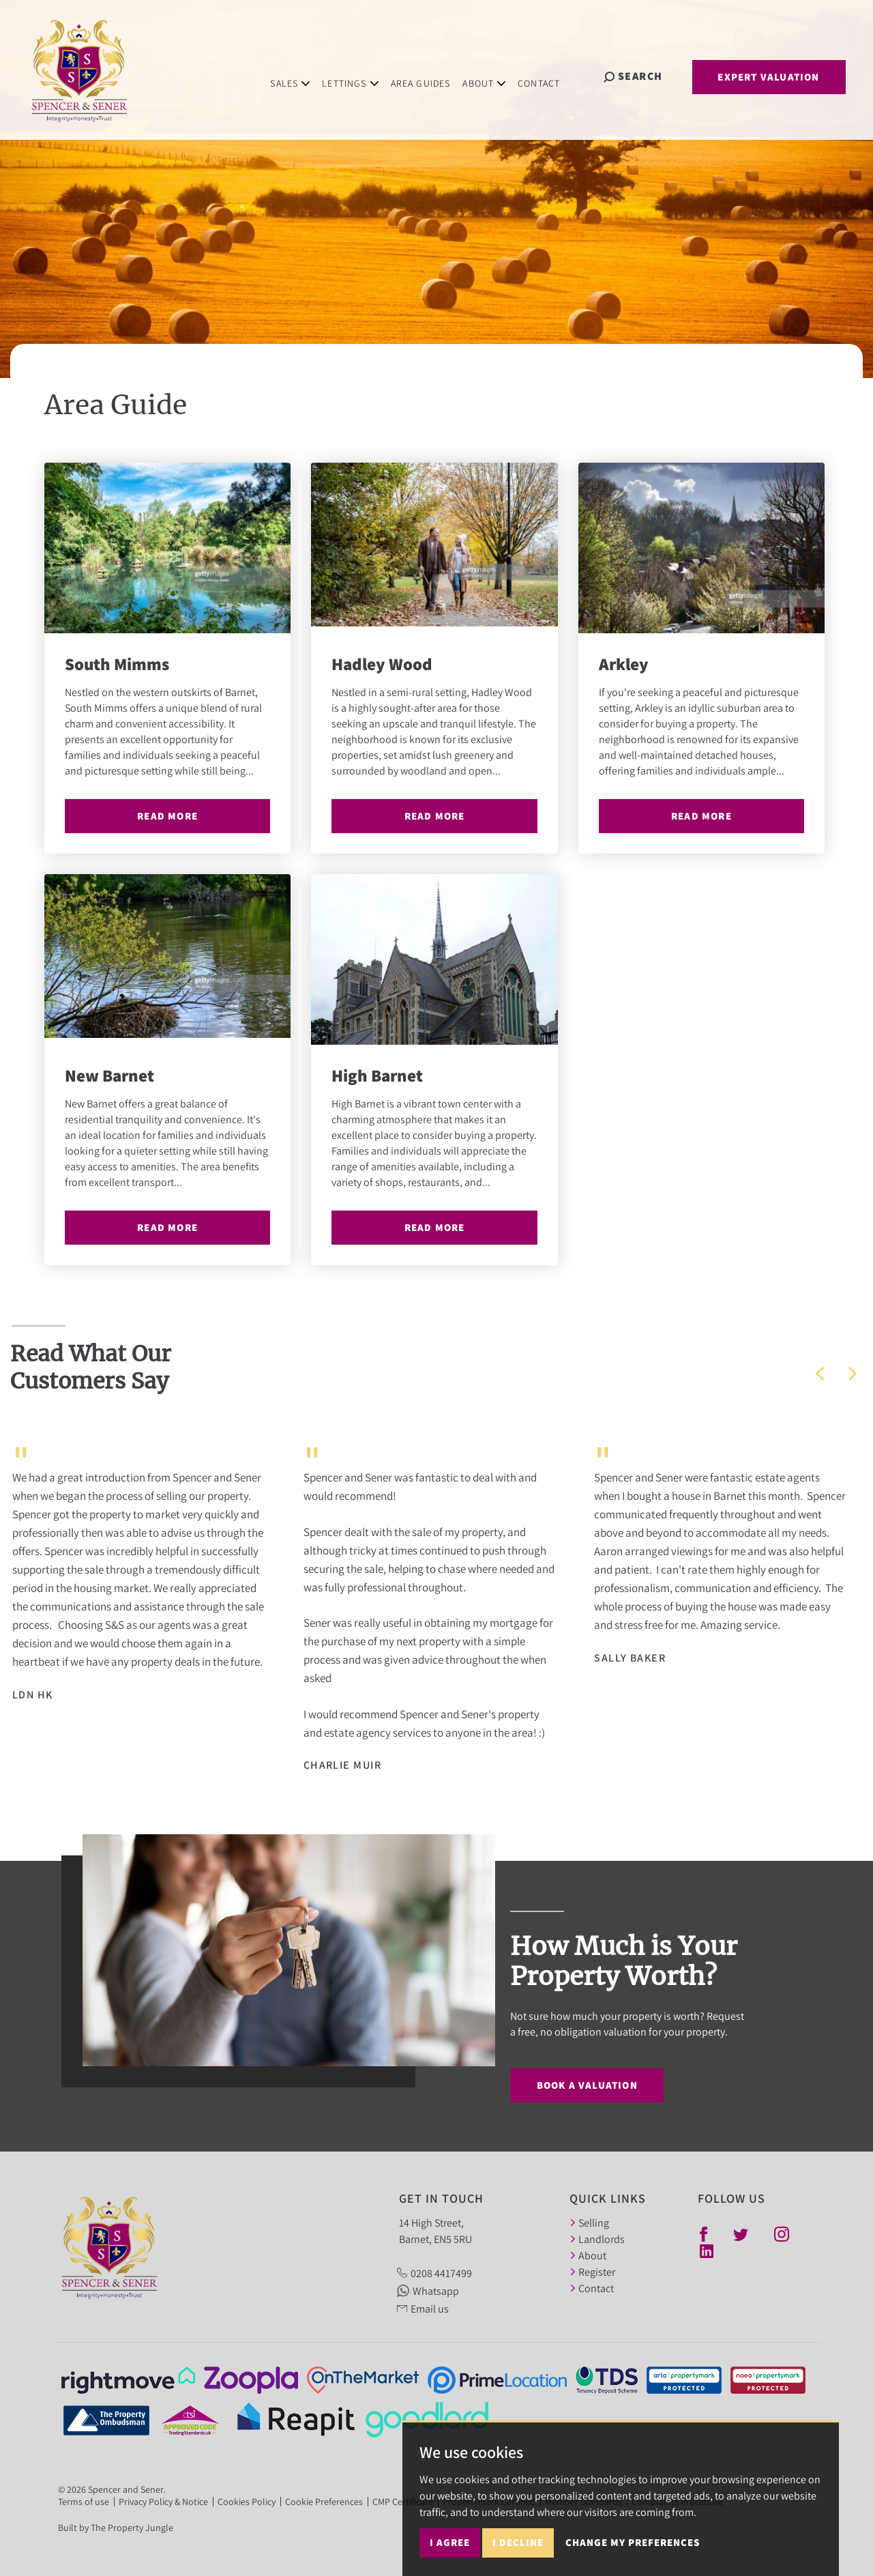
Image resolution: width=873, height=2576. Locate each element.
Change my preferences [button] (632, 2557)
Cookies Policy (247, 2501)
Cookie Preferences (324, 2501)
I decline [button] (518, 2557)
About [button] (494, 75)
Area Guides (431, 75)
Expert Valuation (768, 76)
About (587, 2255)
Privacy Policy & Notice (163, 2501)
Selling (589, 2222)
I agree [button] (450, 2557)
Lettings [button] (361, 75)
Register (592, 2271)
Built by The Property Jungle (115, 2527)
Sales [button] (301, 75)
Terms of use (83, 2501)
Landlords (597, 2239)
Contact (550, 75)
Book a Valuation (587, 2085)
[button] (820, 1374)
